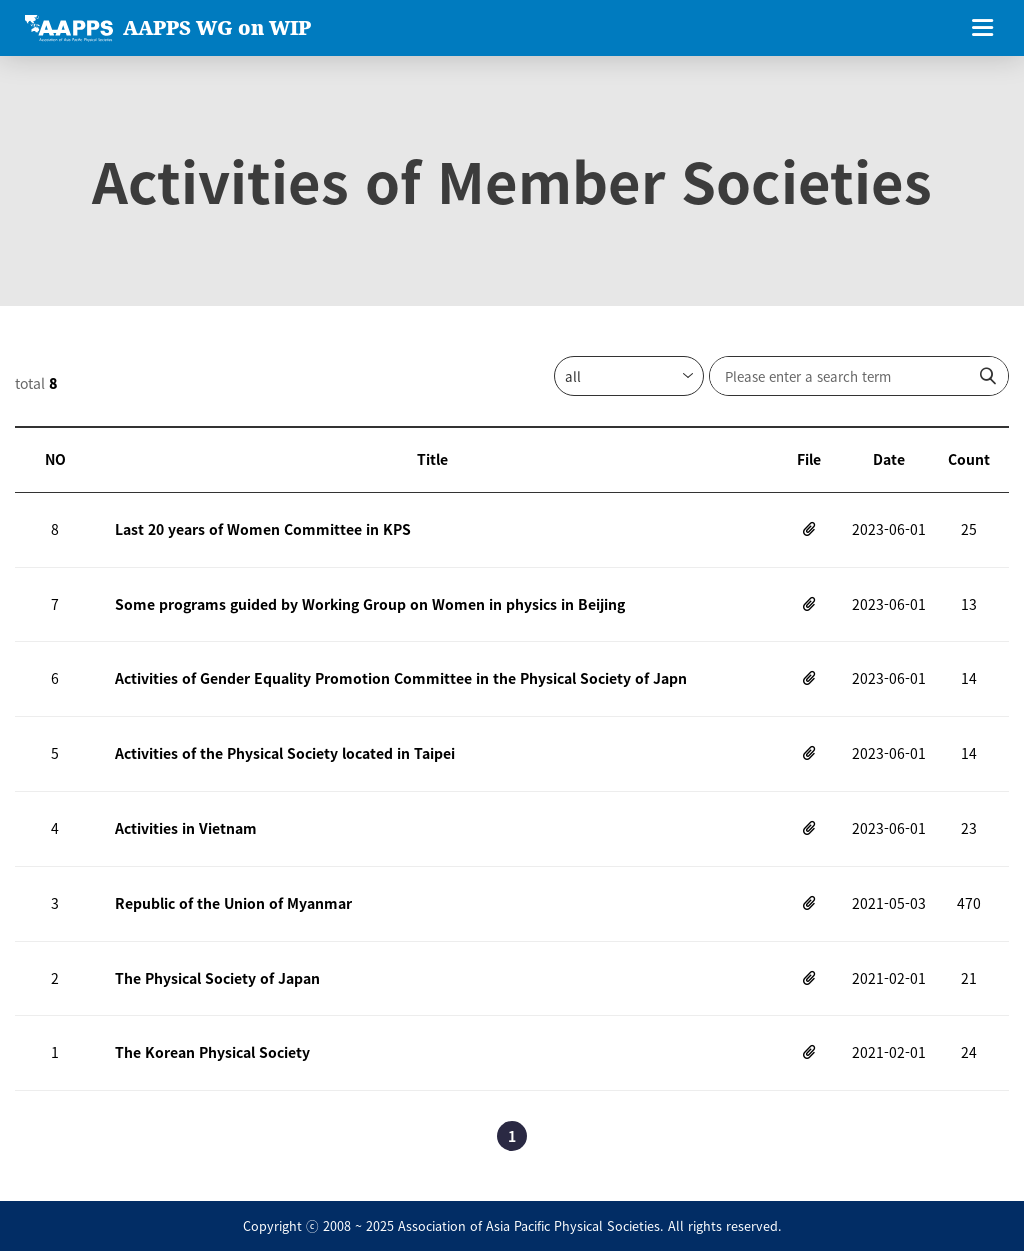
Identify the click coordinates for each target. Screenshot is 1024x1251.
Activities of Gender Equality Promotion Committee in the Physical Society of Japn (401, 678)
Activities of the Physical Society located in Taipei (285, 753)
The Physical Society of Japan (217, 978)
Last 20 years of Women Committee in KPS (263, 529)
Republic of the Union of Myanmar (233, 903)
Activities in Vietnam (186, 828)
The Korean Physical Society (212, 1052)
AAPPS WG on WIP (217, 28)
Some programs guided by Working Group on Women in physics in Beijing (370, 604)
